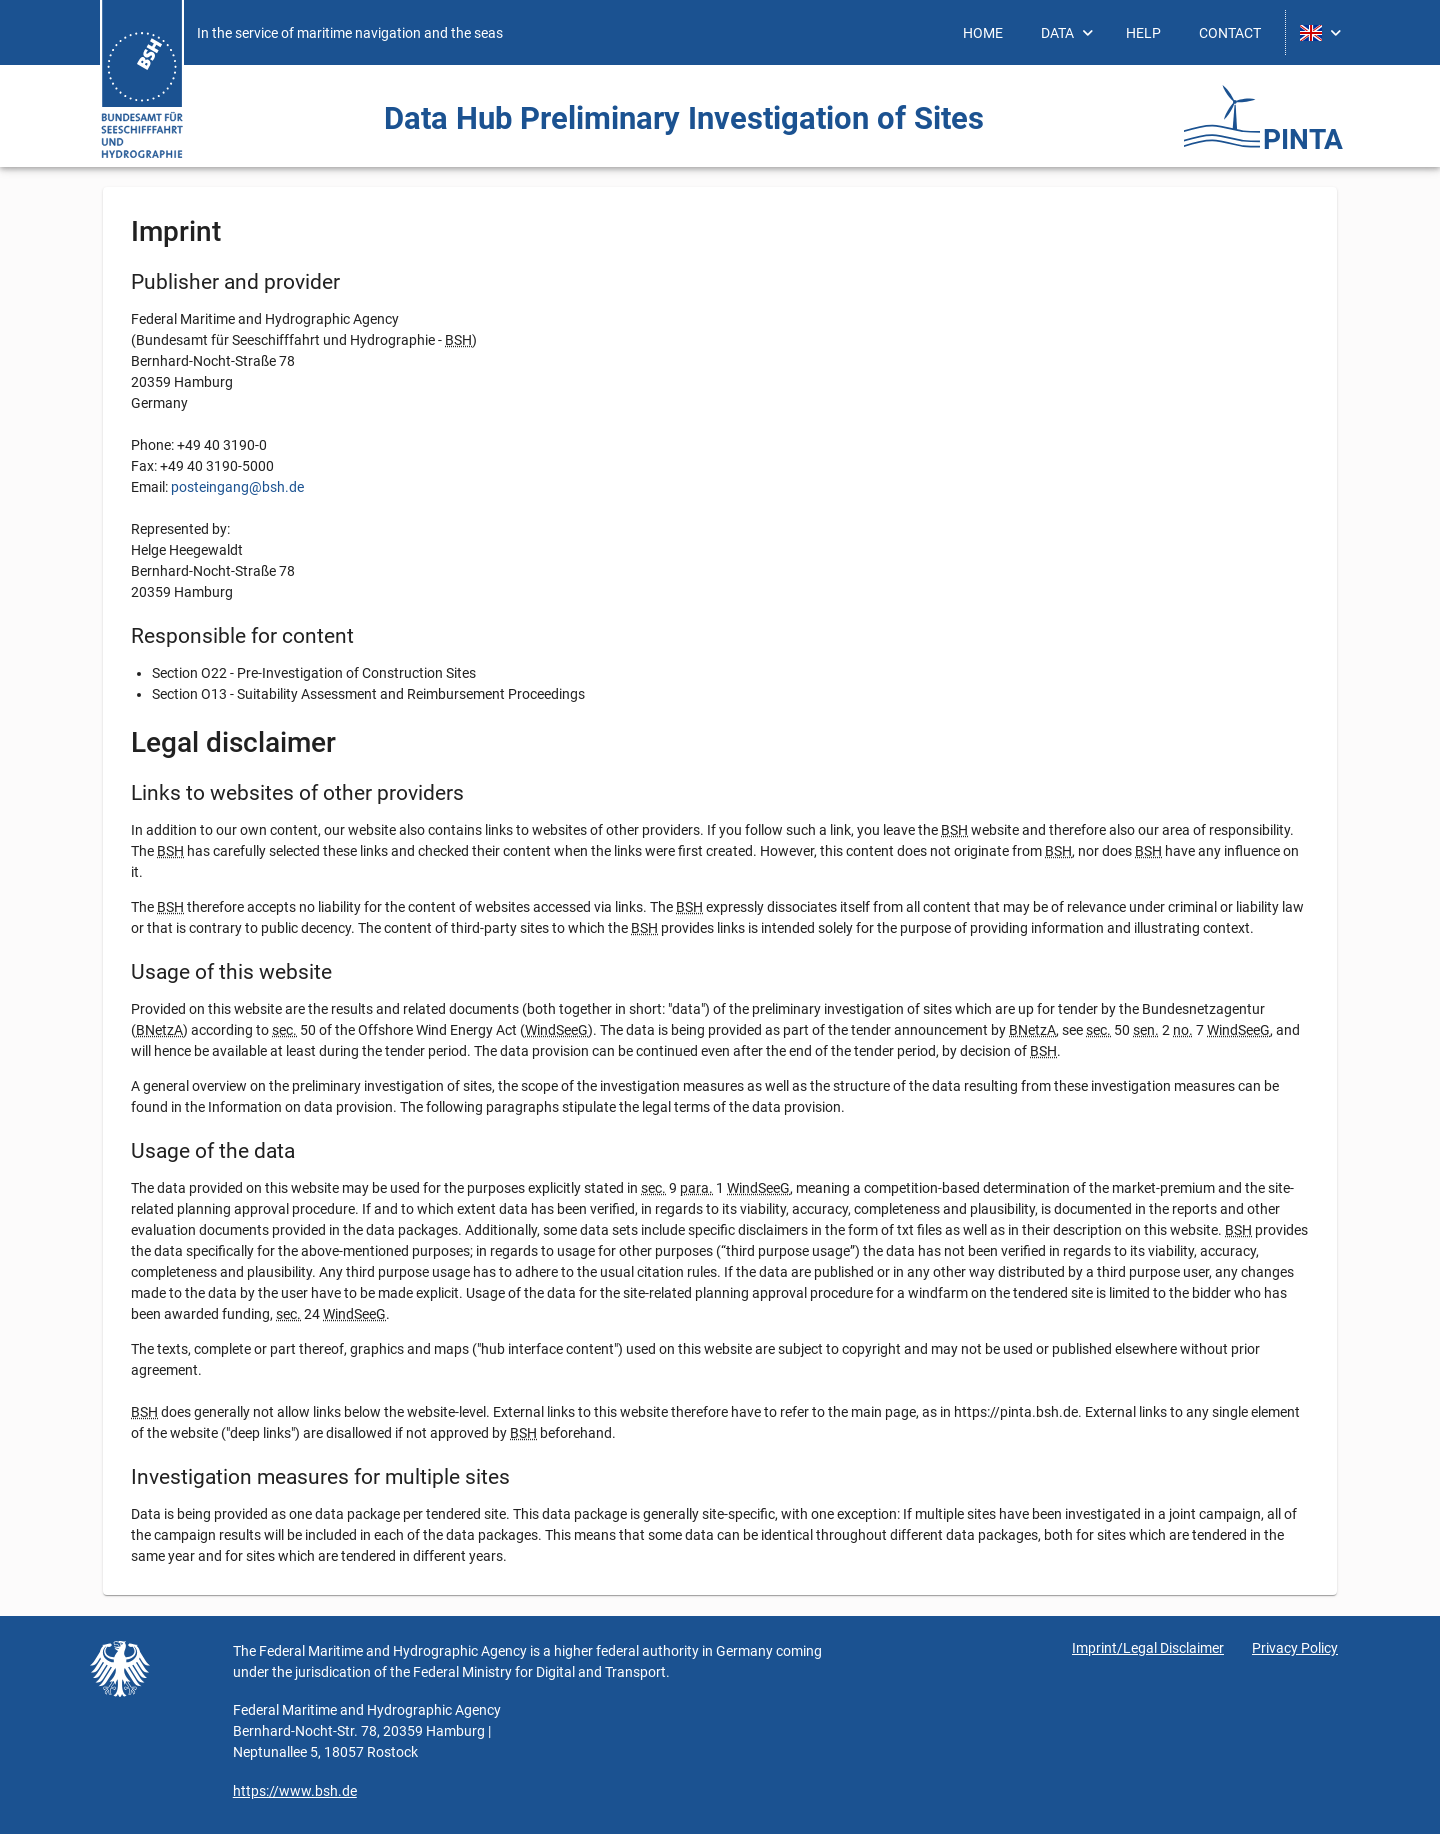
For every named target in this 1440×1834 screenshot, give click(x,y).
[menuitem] (983, 32)
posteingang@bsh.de (237, 487)
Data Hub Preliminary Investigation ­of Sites (684, 118)
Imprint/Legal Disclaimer (1148, 1648)
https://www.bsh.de (295, 1791)
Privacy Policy (1295, 1648)
